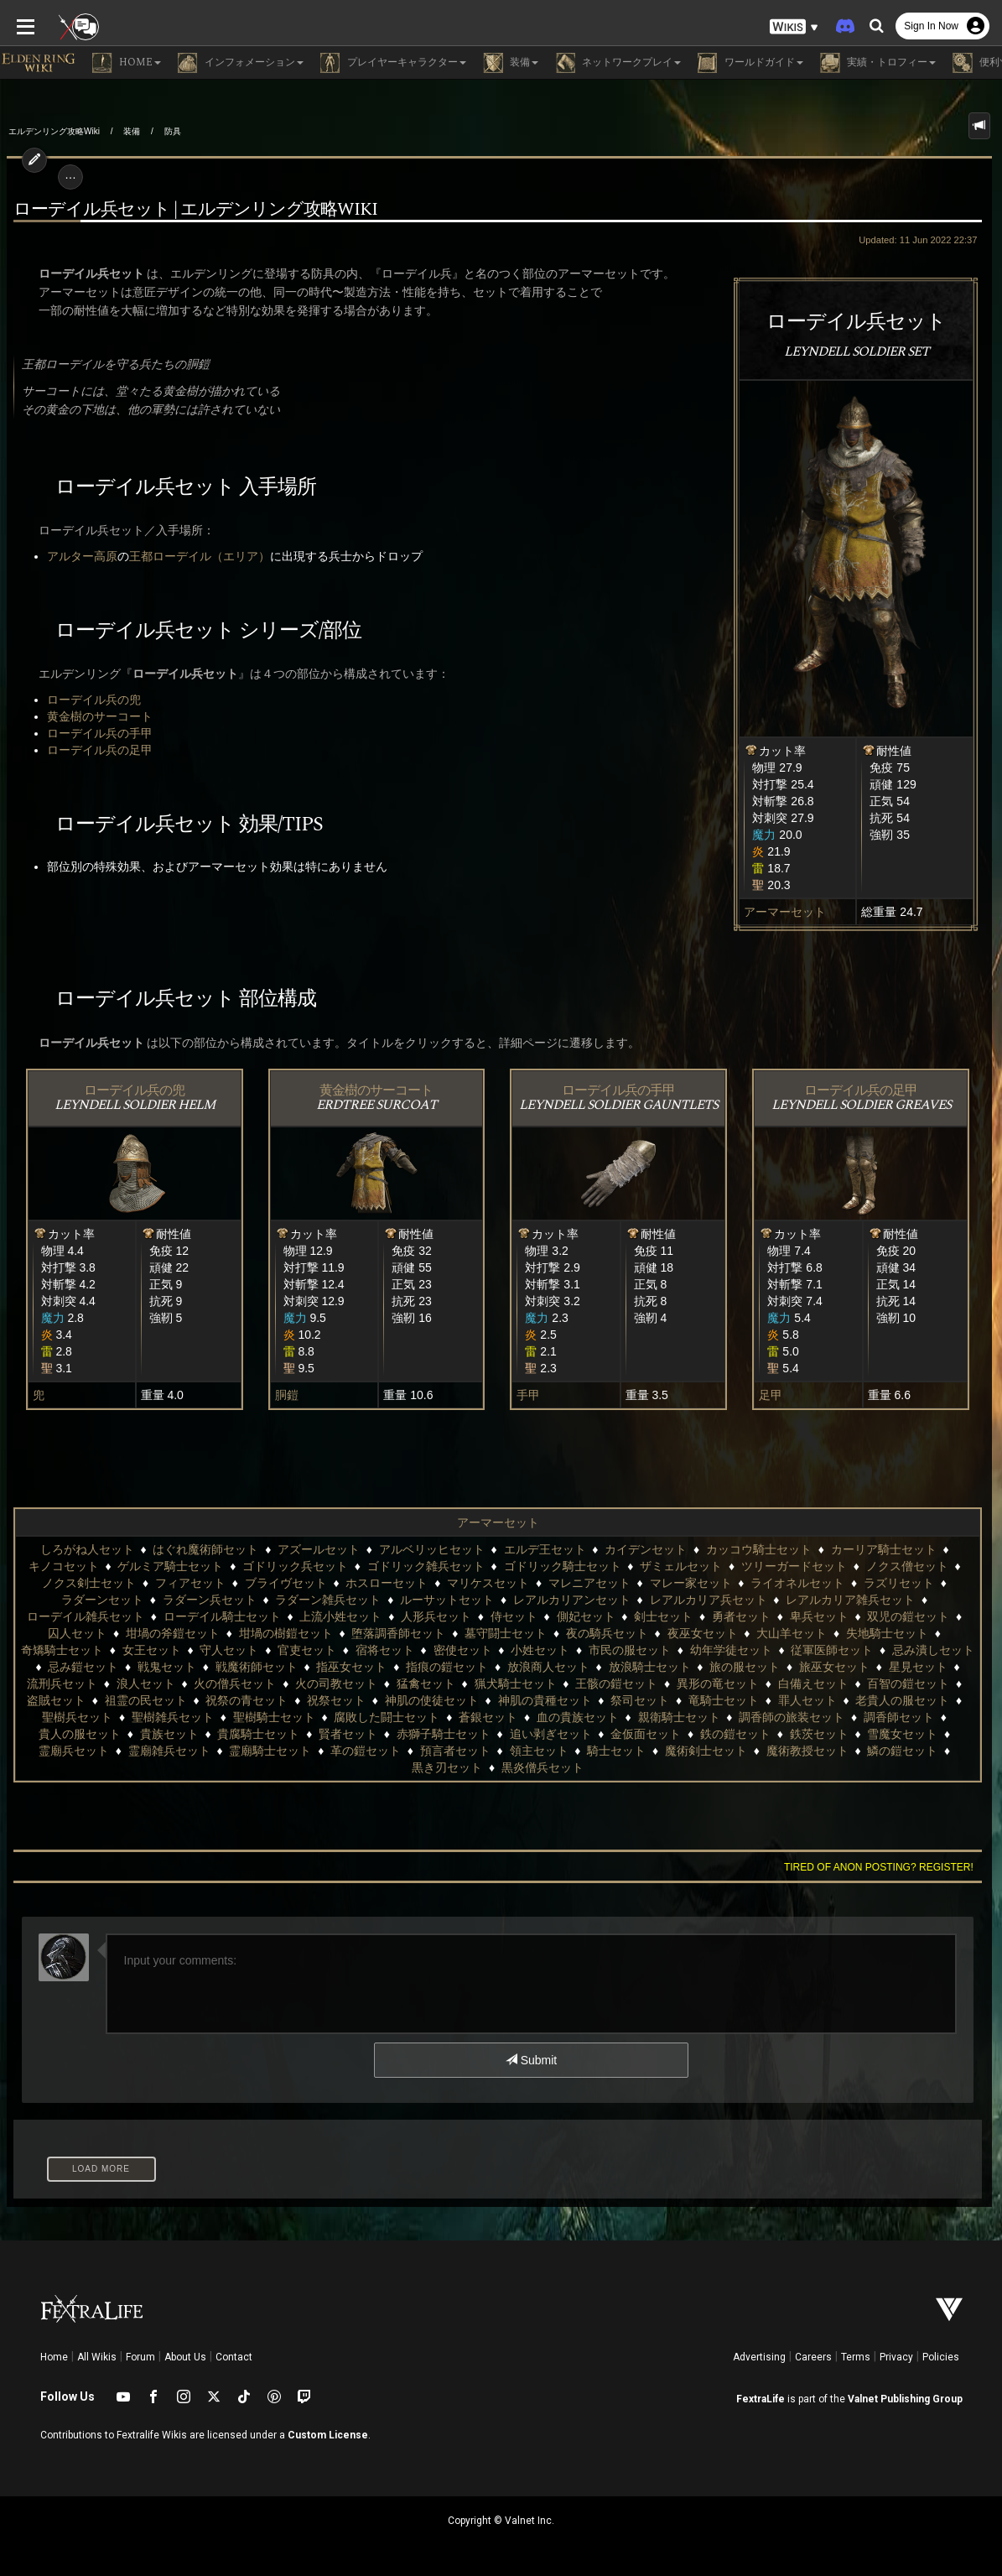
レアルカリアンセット (572, 1599)
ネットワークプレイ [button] (618, 63)
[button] (794, 25)
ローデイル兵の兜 (87, 699)
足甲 (775, 1395)
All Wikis (97, 2357)
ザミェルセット (681, 1566)
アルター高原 (75, 556)
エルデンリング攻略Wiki (54, 131)
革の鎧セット (365, 1750)
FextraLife (760, 2399)
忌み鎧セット (83, 1666)
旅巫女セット (834, 1666)
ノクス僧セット (907, 1566)
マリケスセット (488, 1583)
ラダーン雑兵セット (328, 1599)
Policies (940, 2357)
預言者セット (455, 1750)
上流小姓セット (340, 1616)
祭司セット (639, 1700)
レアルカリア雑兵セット (850, 1599)
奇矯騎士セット (62, 1650)
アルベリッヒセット (432, 1549)
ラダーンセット (102, 1599)
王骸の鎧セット (616, 1683)
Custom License (328, 2435)
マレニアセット (589, 1583)
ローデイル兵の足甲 (93, 750)
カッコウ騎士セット (759, 1549)
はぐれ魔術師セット (205, 1549)
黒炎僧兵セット (542, 1767)
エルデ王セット (545, 1549)
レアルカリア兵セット (708, 1599)
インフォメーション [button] (241, 63)
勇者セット (741, 1616)
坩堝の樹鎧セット (286, 1633)
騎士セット (616, 1750)
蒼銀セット (488, 1717)
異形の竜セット (718, 1683)
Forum (140, 2357)
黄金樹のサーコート (93, 716)
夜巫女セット (702, 1633)
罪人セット (807, 1700)
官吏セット (307, 1650)
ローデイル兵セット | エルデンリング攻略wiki (189, 210)
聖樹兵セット (77, 1717)
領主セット (539, 1750)
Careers (813, 2357)
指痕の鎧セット (447, 1666)
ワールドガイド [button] (750, 63)
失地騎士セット (887, 1633)
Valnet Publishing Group (905, 2399)
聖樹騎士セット (274, 1717)
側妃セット (586, 1616)
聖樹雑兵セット (173, 1717)
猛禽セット (426, 1683)
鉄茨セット (819, 1734)
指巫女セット (351, 1666)
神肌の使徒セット (432, 1700)
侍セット (514, 1616)
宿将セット (385, 1650)
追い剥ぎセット (551, 1734)
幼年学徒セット (731, 1650)
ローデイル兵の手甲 (93, 733)
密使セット (463, 1650)
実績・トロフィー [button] (878, 63)
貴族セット (169, 1734)
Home (54, 2357)
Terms (855, 2357)
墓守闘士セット (506, 1633)
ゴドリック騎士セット (562, 1566)
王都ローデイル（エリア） (192, 556)
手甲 (529, 1395)
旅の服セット (744, 1666)
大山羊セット (791, 1633)
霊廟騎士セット (270, 1750)
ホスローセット (386, 1583)
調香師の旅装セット (791, 1717)
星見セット (918, 1666)
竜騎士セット (723, 1700)
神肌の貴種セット (545, 1700)
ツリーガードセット (794, 1566)
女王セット (151, 1650)
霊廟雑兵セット (169, 1750)
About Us (185, 2357)
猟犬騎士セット (516, 1683)
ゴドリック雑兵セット (426, 1566)
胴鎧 (283, 1395)
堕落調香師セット (398, 1633)
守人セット (229, 1650)
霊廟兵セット (74, 1750)
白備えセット (813, 1683)
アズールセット (319, 1549)
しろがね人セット (87, 1549)
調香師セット (899, 1717)
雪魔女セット (902, 1734)
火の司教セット (336, 1683)
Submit (531, 2060)
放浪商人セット (548, 1666)
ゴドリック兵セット (295, 1566)
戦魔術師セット (256, 1666)
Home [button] (126, 63)
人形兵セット (436, 1616)
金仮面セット (645, 1734)
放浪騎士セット (650, 1666)
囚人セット (77, 1633)
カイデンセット (646, 1549)
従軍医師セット (832, 1650)
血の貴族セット (578, 1717)
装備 (131, 131)
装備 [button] (510, 63)
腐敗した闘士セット (386, 1717)
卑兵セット (819, 1616)
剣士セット (663, 1616)
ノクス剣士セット (89, 1583)
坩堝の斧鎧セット (173, 1633)
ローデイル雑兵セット (85, 1616)
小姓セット (540, 1650)
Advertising (759, 2357)
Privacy (896, 2357)
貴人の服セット (80, 1734)
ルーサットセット (447, 1599)
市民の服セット (630, 1650)
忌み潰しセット (933, 1650)
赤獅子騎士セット (444, 1734)
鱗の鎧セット (902, 1750)
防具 (172, 131)
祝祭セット (336, 1700)
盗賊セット (56, 1700)
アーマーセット (792, 912)
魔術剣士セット (706, 1750)
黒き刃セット (447, 1767)
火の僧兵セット (235, 1683)
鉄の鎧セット (735, 1734)
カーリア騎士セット (884, 1549)
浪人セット (146, 1683)
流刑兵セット (62, 1683)
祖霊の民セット (146, 1700)
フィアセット (190, 1583)
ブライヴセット (286, 1583)
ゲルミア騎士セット (170, 1566)
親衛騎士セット (679, 1717)
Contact (233, 2357)
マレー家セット (691, 1583)
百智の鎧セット (908, 1683)
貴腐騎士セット (258, 1734)
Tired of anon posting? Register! (885, 1867)
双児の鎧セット (908, 1616)
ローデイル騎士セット (222, 1616)
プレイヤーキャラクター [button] (393, 63)
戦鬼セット (167, 1666)
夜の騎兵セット (607, 1633)
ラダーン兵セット (210, 1599)
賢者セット (348, 1734)
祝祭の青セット (246, 1700)
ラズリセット (899, 1583)
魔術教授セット (807, 1750)
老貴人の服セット (902, 1700)
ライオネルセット (797, 1583)
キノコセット (64, 1566)
